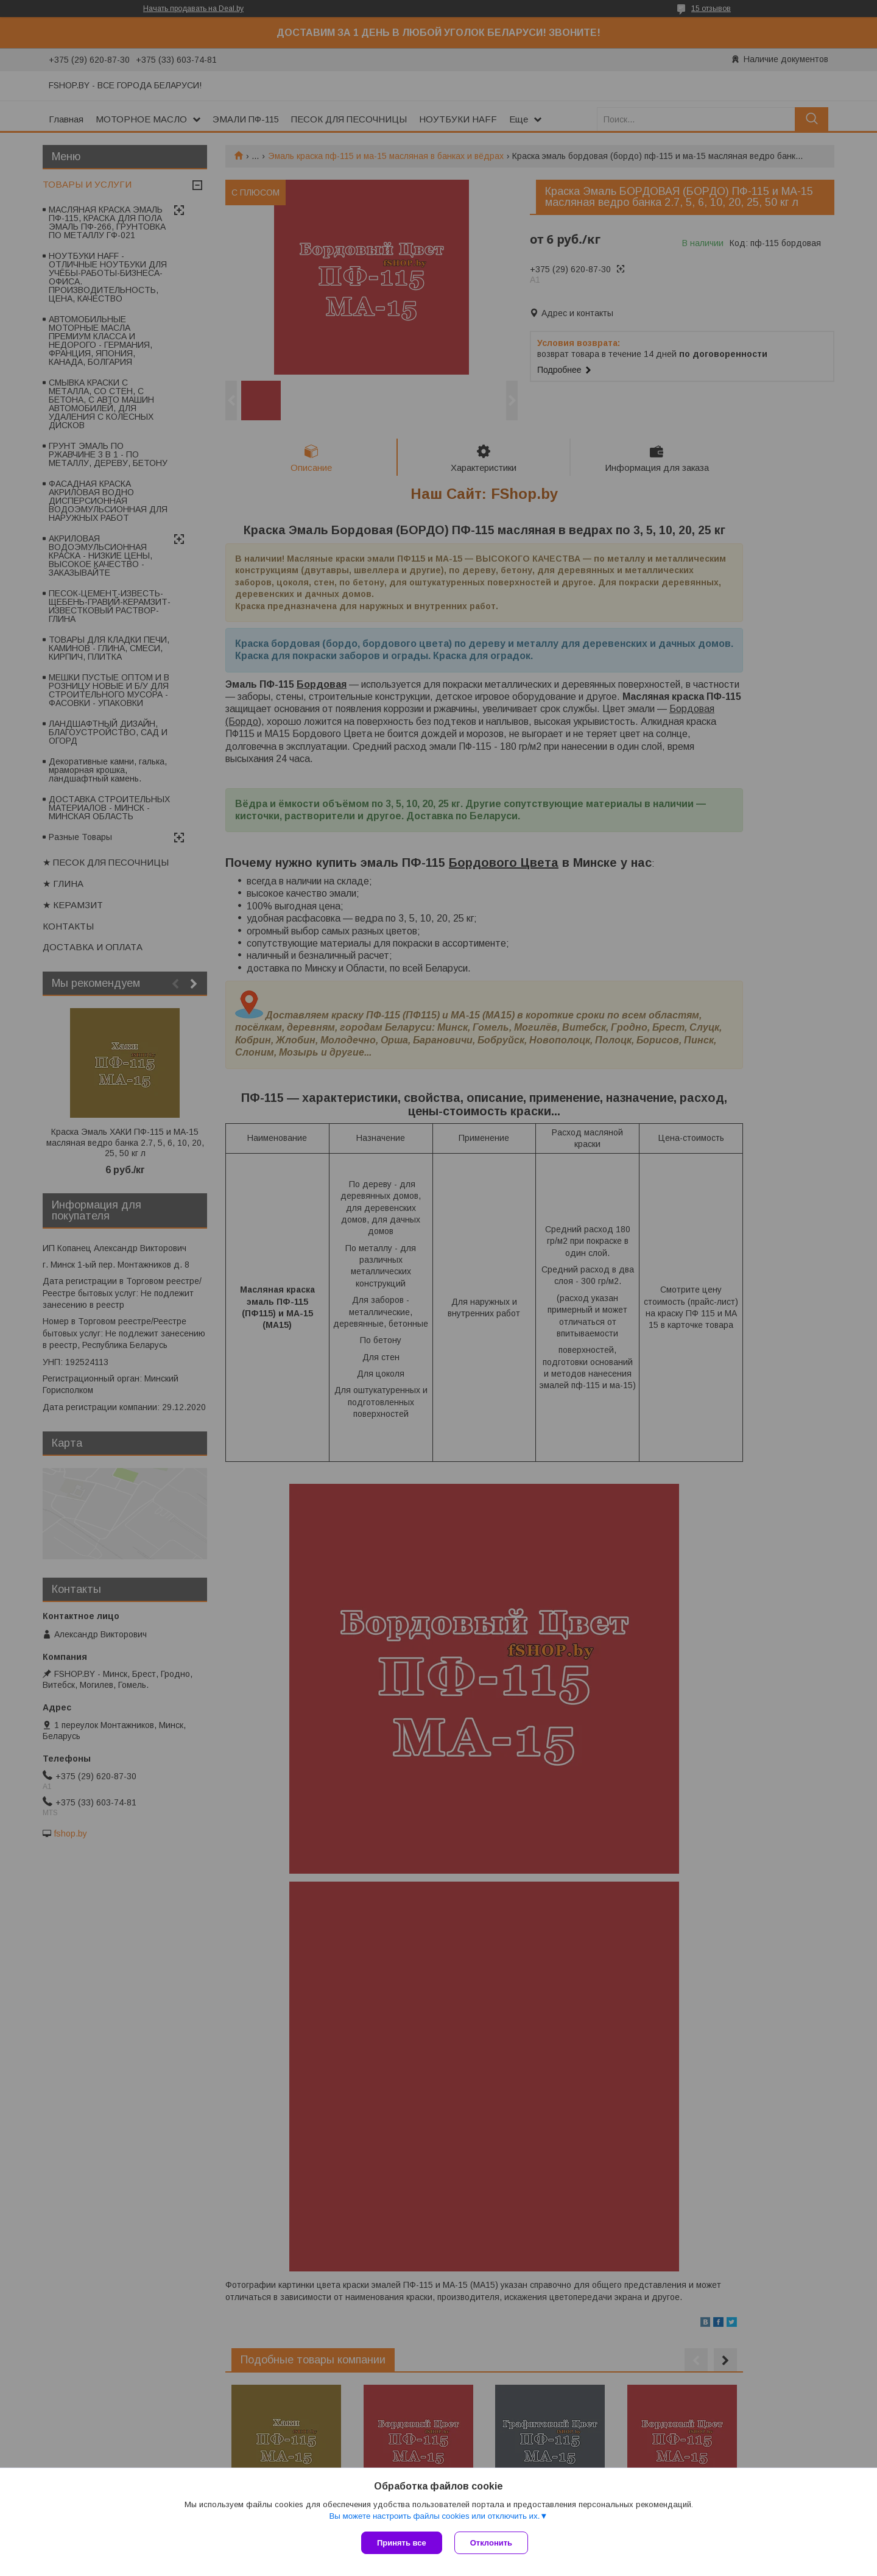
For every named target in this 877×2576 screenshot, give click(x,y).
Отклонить (491, 2542)
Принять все (401, 2542)
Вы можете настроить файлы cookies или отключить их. (434, 2516)
